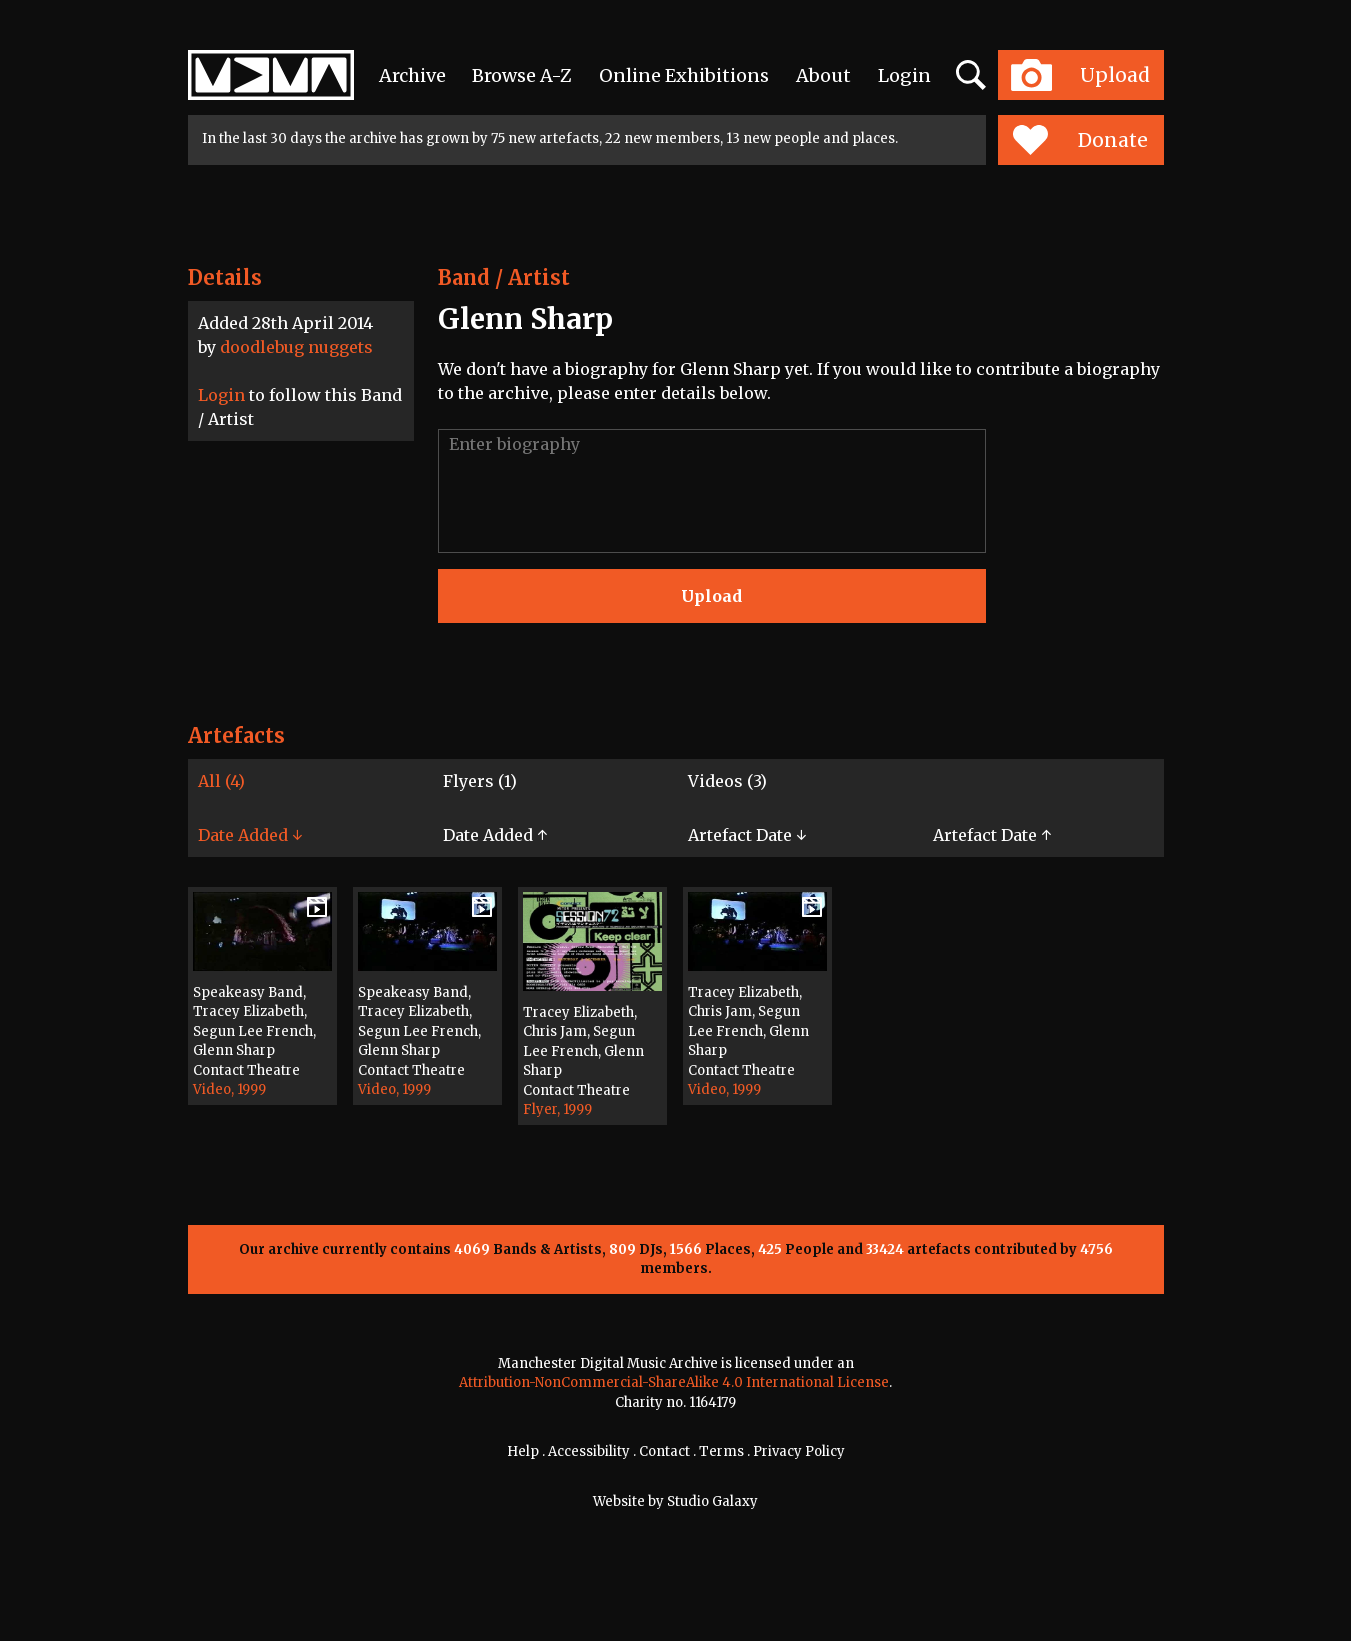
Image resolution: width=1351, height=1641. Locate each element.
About (823, 75)
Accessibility (589, 1451)
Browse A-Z (522, 75)
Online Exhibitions (684, 75)
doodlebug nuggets (296, 347)
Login (904, 75)
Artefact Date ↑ (992, 835)
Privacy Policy (799, 1451)
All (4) (221, 781)
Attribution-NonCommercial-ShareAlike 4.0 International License (674, 1382)
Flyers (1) (480, 781)
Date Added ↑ (495, 835)
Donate (1080, 140)
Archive (412, 75)
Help (523, 1451)
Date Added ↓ (250, 835)
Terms (721, 1451)
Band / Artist (504, 277)
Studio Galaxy (712, 1501)
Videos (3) (727, 781)
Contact (664, 1451)
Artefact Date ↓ (747, 835)
